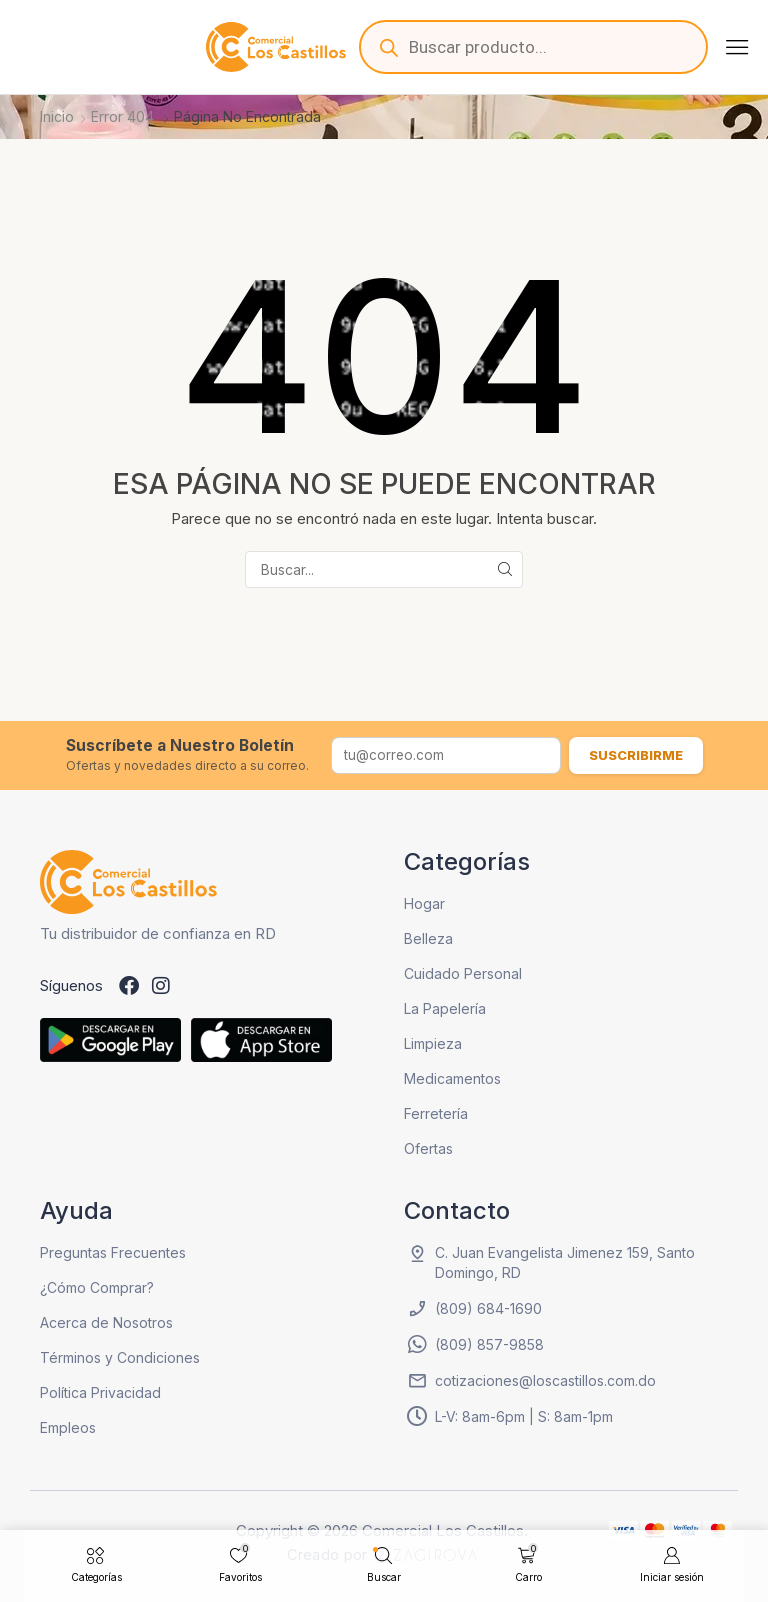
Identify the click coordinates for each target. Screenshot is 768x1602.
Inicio (57, 116)
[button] (737, 47)
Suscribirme (636, 755)
